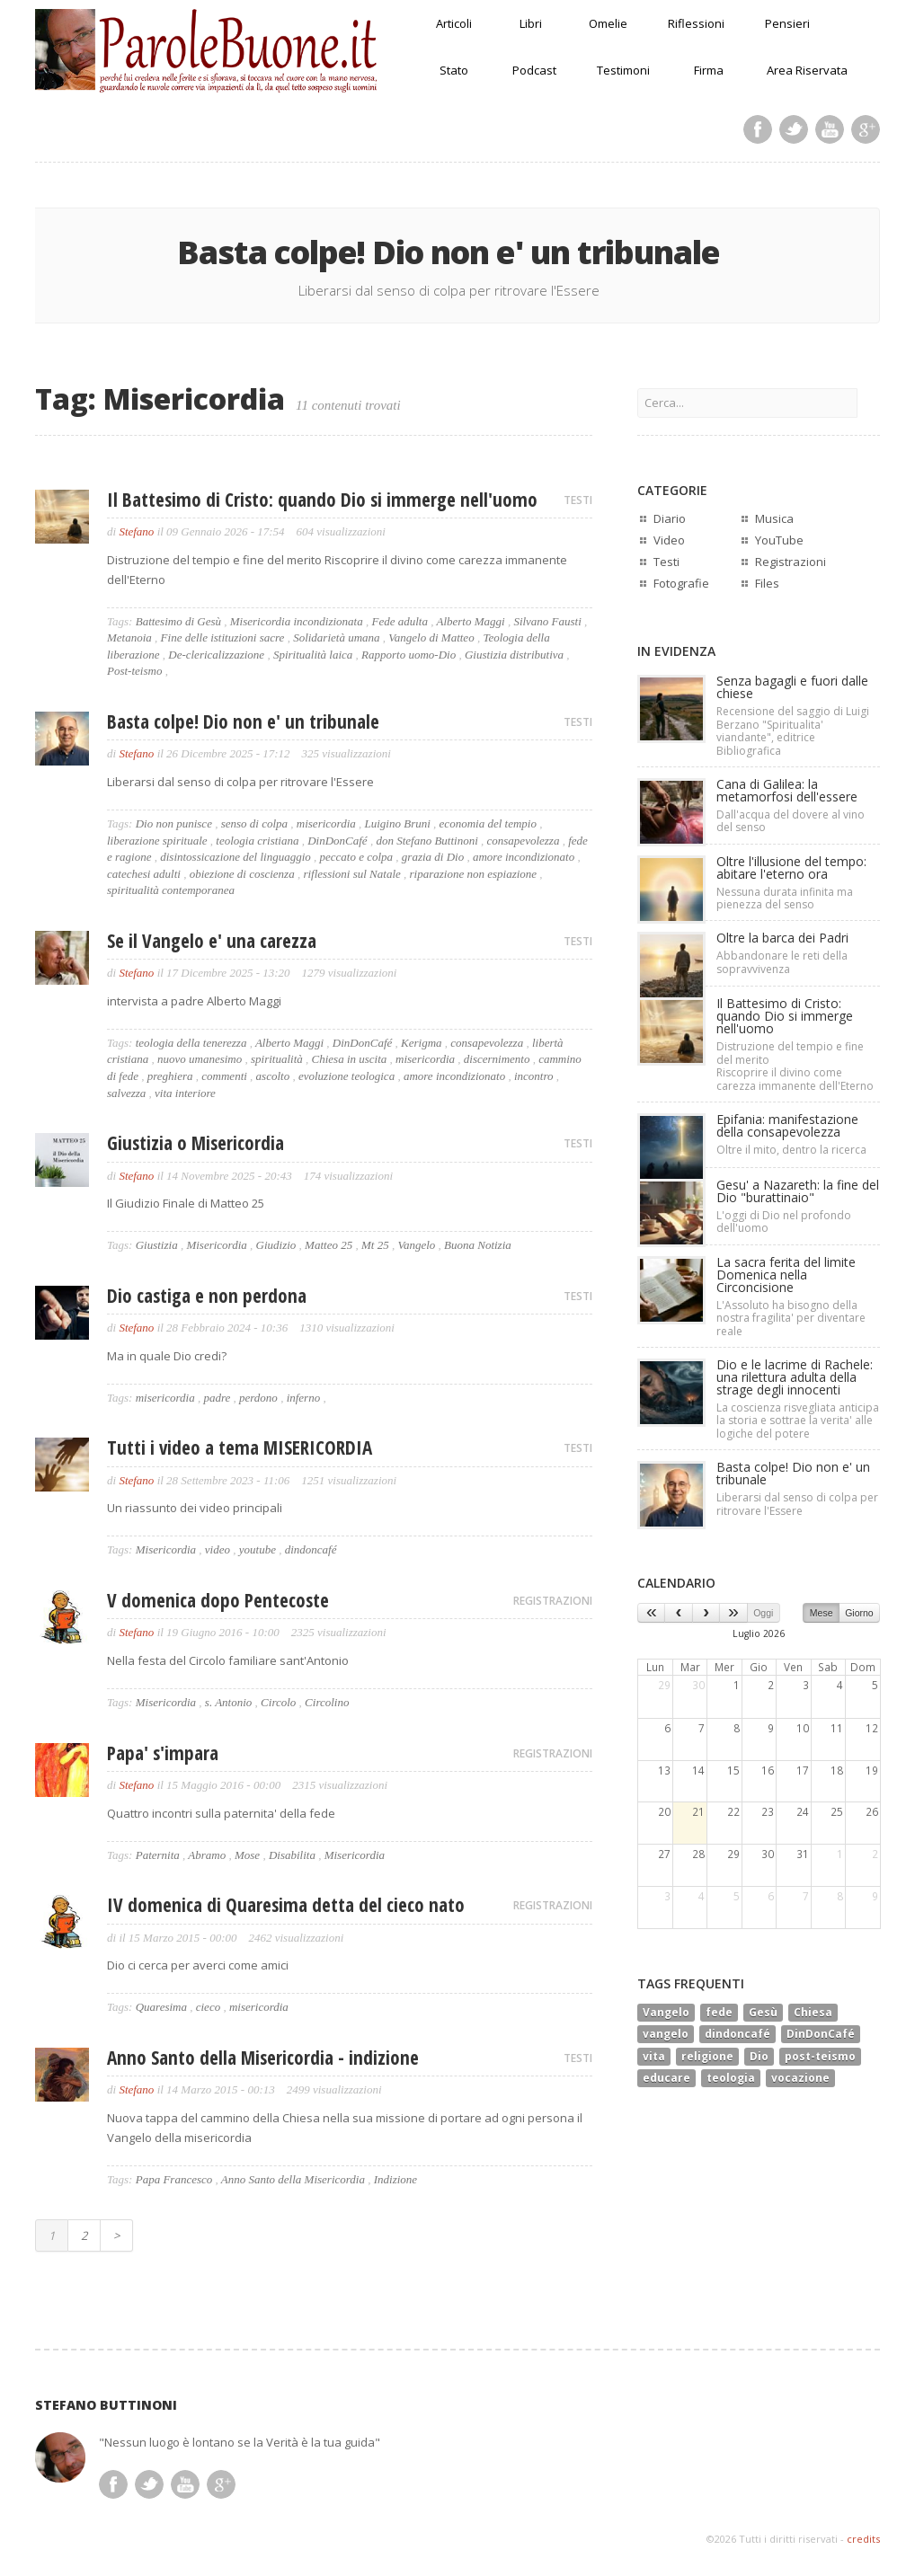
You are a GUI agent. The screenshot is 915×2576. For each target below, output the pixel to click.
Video (669, 540)
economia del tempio (488, 823)
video (217, 1549)
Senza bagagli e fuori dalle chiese (792, 687)
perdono (258, 1397)
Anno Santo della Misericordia (293, 2179)
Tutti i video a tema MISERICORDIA (239, 1447)
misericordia (326, 823)
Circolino (327, 1702)
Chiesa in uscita (349, 1059)
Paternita (158, 1855)
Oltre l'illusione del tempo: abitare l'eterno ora (791, 867)
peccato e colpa (357, 856)
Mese (821, 1612)
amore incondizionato (523, 856)
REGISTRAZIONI (552, 1600)
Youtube (829, 129)
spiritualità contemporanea (171, 890)
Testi (666, 561)
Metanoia (129, 637)
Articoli (454, 23)
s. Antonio (229, 1702)
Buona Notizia (477, 1245)
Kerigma (421, 1042)
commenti (224, 1076)
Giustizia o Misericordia (195, 1142)
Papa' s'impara (162, 1753)
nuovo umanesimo (199, 1059)
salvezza (126, 1093)
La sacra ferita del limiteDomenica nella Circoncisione (786, 1274)
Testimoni (623, 70)
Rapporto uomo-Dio (408, 654)
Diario (669, 518)
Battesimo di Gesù (178, 621)
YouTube (779, 540)
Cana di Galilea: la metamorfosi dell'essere (786, 790)
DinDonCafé (337, 840)
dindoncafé (311, 1549)
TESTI (578, 500)
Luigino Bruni (398, 823)
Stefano (136, 531)
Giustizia (157, 1245)
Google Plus (865, 129)
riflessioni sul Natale (351, 874)
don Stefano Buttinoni (426, 840)
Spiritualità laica (312, 654)
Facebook (757, 129)
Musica (774, 518)
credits (863, 2538)
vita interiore (185, 1093)
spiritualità (277, 1059)
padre (216, 1397)
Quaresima (161, 2007)
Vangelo (416, 1245)
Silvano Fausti (547, 621)
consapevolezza (523, 840)
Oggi (763, 1612)
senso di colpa (254, 823)
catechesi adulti (144, 874)
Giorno (859, 1612)
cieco (208, 2007)
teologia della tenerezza (191, 1042)
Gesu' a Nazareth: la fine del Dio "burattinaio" (797, 1191)
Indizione (395, 2179)
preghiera (170, 1076)
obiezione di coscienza (242, 874)
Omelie (608, 23)
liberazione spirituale (157, 840)
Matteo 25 (328, 1245)
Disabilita (292, 1855)
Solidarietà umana (336, 637)
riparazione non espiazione (473, 874)
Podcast (534, 70)
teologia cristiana (257, 840)
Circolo (278, 1702)
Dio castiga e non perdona (206, 1295)
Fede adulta (399, 621)
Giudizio (276, 1245)
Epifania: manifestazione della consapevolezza (787, 1125)
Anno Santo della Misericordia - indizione (263, 2057)
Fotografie (681, 583)
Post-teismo (134, 670)
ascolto (273, 1076)
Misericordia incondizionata (296, 621)
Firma (709, 70)
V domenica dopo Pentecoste (218, 1600)
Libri (531, 23)
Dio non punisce (174, 823)
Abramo (207, 1855)
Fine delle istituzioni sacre (223, 637)
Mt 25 (375, 1245)
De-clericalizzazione (216, 654)
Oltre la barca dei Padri (782, 937)
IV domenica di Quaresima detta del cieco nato (286, 1904)
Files (767, 583)
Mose (247, 1855)
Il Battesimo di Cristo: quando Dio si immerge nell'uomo (322, 499)
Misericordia (216, 1245)
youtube (257, 1549)
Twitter (793, 129)
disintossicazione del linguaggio (235, 856)
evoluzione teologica (346, 1076)
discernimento (497, 1059)
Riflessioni (696, 23)
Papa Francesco (174, 2179)
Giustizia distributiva (514, 654)
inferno (304, 1397)
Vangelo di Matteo (431, 637)
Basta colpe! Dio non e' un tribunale (243, 721)
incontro (534, 1076)
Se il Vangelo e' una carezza (211, 940)
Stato (454, 70)
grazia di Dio (433, 856)
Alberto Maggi (470, 621)
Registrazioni (790, 561)
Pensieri (787, 23)
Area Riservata (807, 70)
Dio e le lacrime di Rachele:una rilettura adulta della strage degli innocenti (794, 1377)
